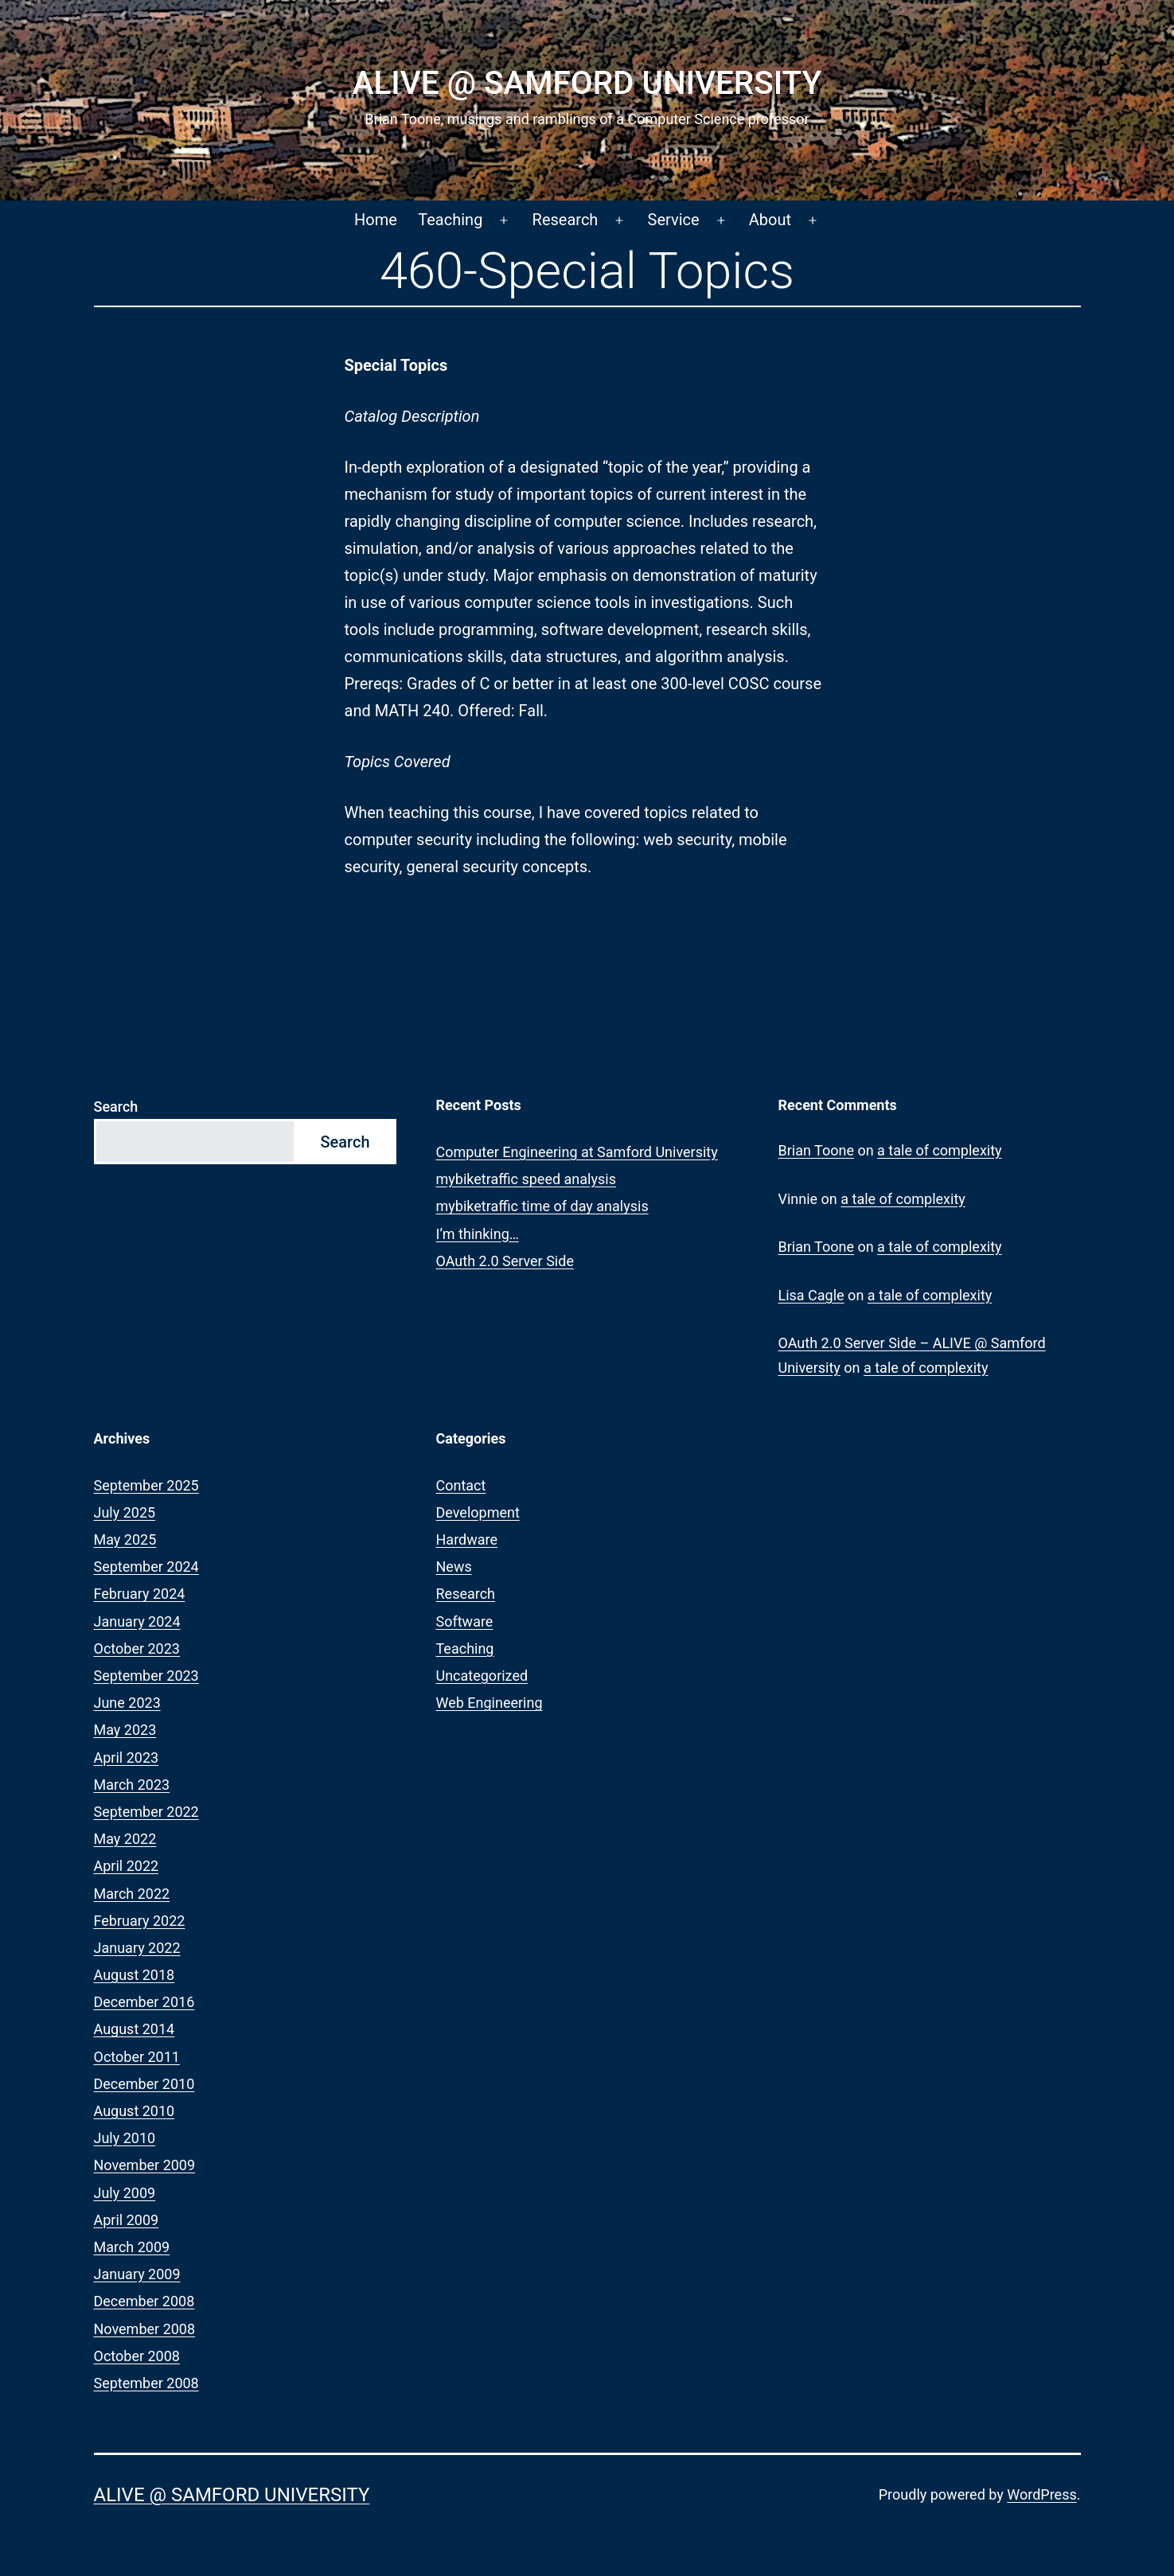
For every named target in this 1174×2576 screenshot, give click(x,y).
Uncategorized (482, 1675)
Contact (461, 1485)
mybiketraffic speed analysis (526, 1179)
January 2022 (137, 1947)
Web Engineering (489, 1702)
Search (116, 1106)
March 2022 (132, 1893)
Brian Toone (816, 1150)
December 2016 (144, 2001)
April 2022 (126, 1865)
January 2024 (137, 1621)
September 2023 (146, 1675)
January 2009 (137, 2274)
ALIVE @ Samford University (587, 83)
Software (464, 1621)
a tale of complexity (939, 1150)
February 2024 (139, 1593)
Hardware (467, 1539)
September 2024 (146, 1566)
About (770, 219)
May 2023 (125, 1729)
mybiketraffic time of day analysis (542, 1206)
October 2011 (137, 2056)
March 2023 (132, 1784)
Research (565, 219)
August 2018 (134, 1974)
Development (478, 1512)
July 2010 (125, 2138)
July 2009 (125, 2192)
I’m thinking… (477, 1234)
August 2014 (134, 2029)
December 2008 (144, 2301)
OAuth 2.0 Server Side (505, 1261)
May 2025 (125, 1539)
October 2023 (137, 1648)
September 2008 (146, 2383)
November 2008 (145, 2329)
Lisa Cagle (811, 1295)
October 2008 (137, 2356)
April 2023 (126, 1757)
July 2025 (125, 1512)
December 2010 (144, 2083)
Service (674, 219)
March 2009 (132, 2247)
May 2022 (125, 1838)
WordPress (1041, 2494)
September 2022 (146, 1811)
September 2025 (146, 1485)
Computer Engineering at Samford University (577, 1152)
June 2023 (127, 1702)
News (454, 1566)
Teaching (450, 219)
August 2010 (134, 2110)
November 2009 (145, 2165)
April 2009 (126, 2220)
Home (375, 219)
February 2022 (139, 1920)
